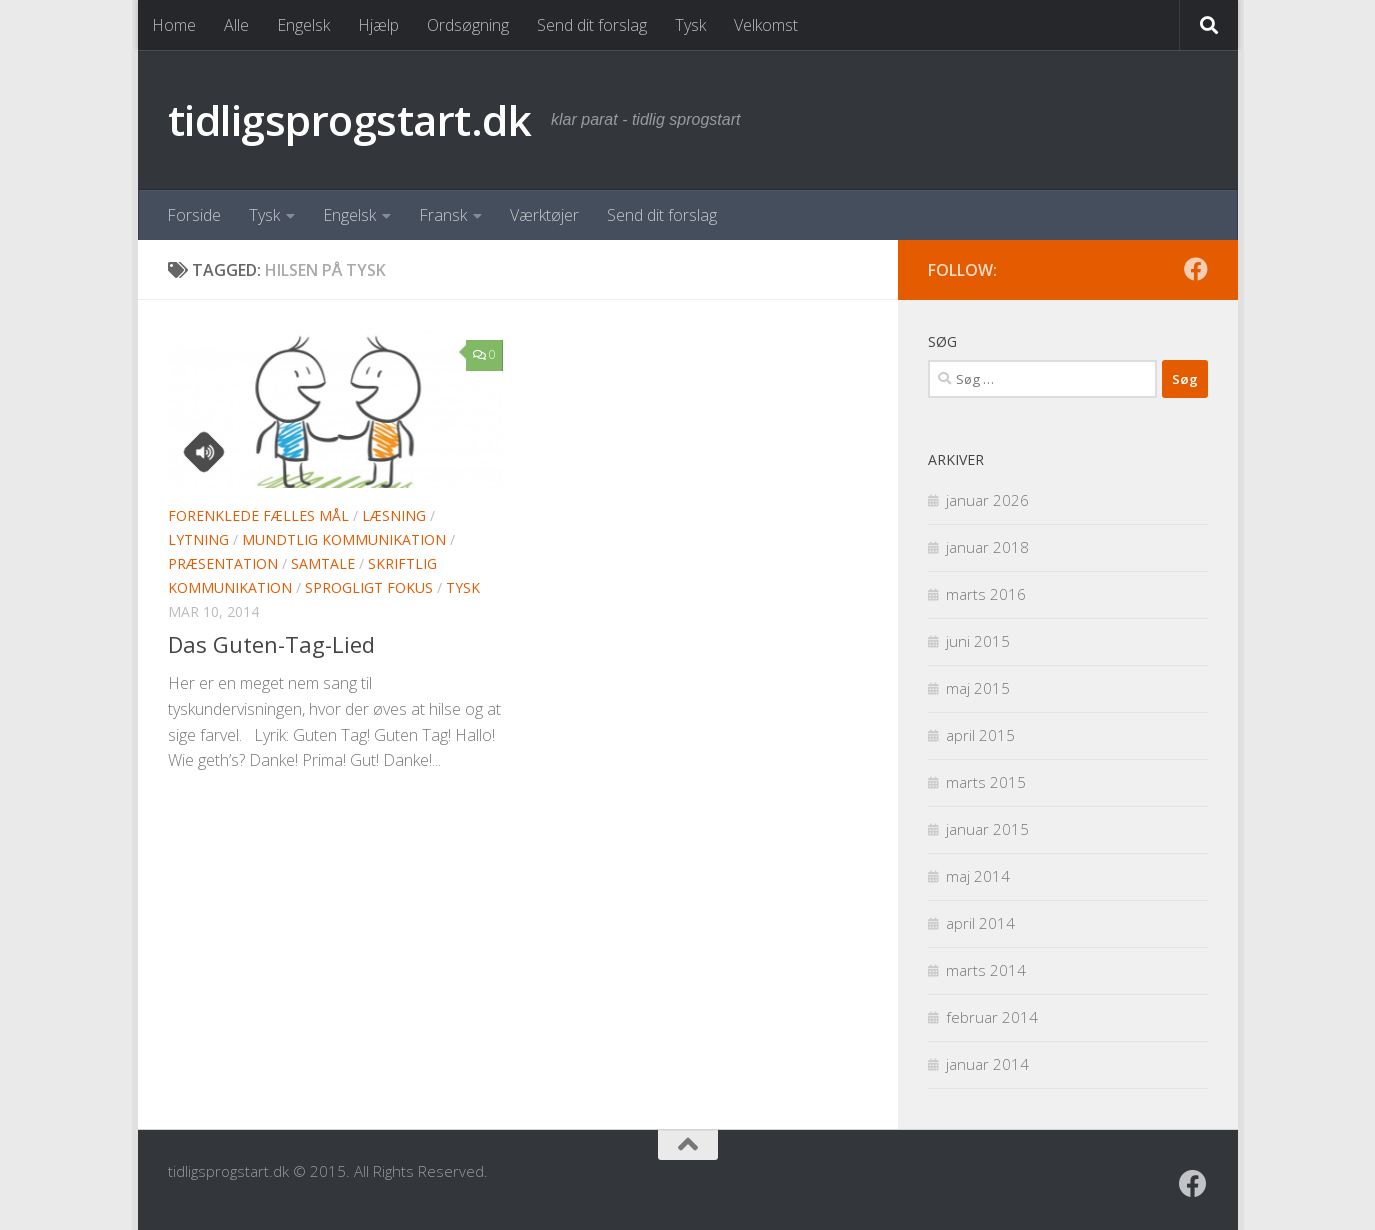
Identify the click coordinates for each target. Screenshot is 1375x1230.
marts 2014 (986, 970)
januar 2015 (987, 829)
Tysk (690, 25)
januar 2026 (987, 500)
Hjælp (378, 25)
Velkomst (766, 25)
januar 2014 (987, 1064)
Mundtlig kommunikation (344, 539)
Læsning (394, 515)
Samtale (323, 563)
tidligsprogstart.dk (350, 119)
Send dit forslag (592, 25)
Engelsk (303, 25)
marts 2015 (986, 782)
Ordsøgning (468, 25)
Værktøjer (544, 215)
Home (174, 25)
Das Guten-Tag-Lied (271, 644)
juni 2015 (978, 641)
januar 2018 (987, 547)
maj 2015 (978, 688)
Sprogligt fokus (369, 587)
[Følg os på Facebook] (1196, 269)
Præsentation (223, 563)
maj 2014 (978, 876)
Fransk (443, 215)
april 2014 (980, 923)
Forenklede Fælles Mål (258, 515)
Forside (194, 215)
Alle (236, 25)
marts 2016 (986, 594)
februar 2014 (992, 1017)
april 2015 (980, 735)
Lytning (198, 539)
